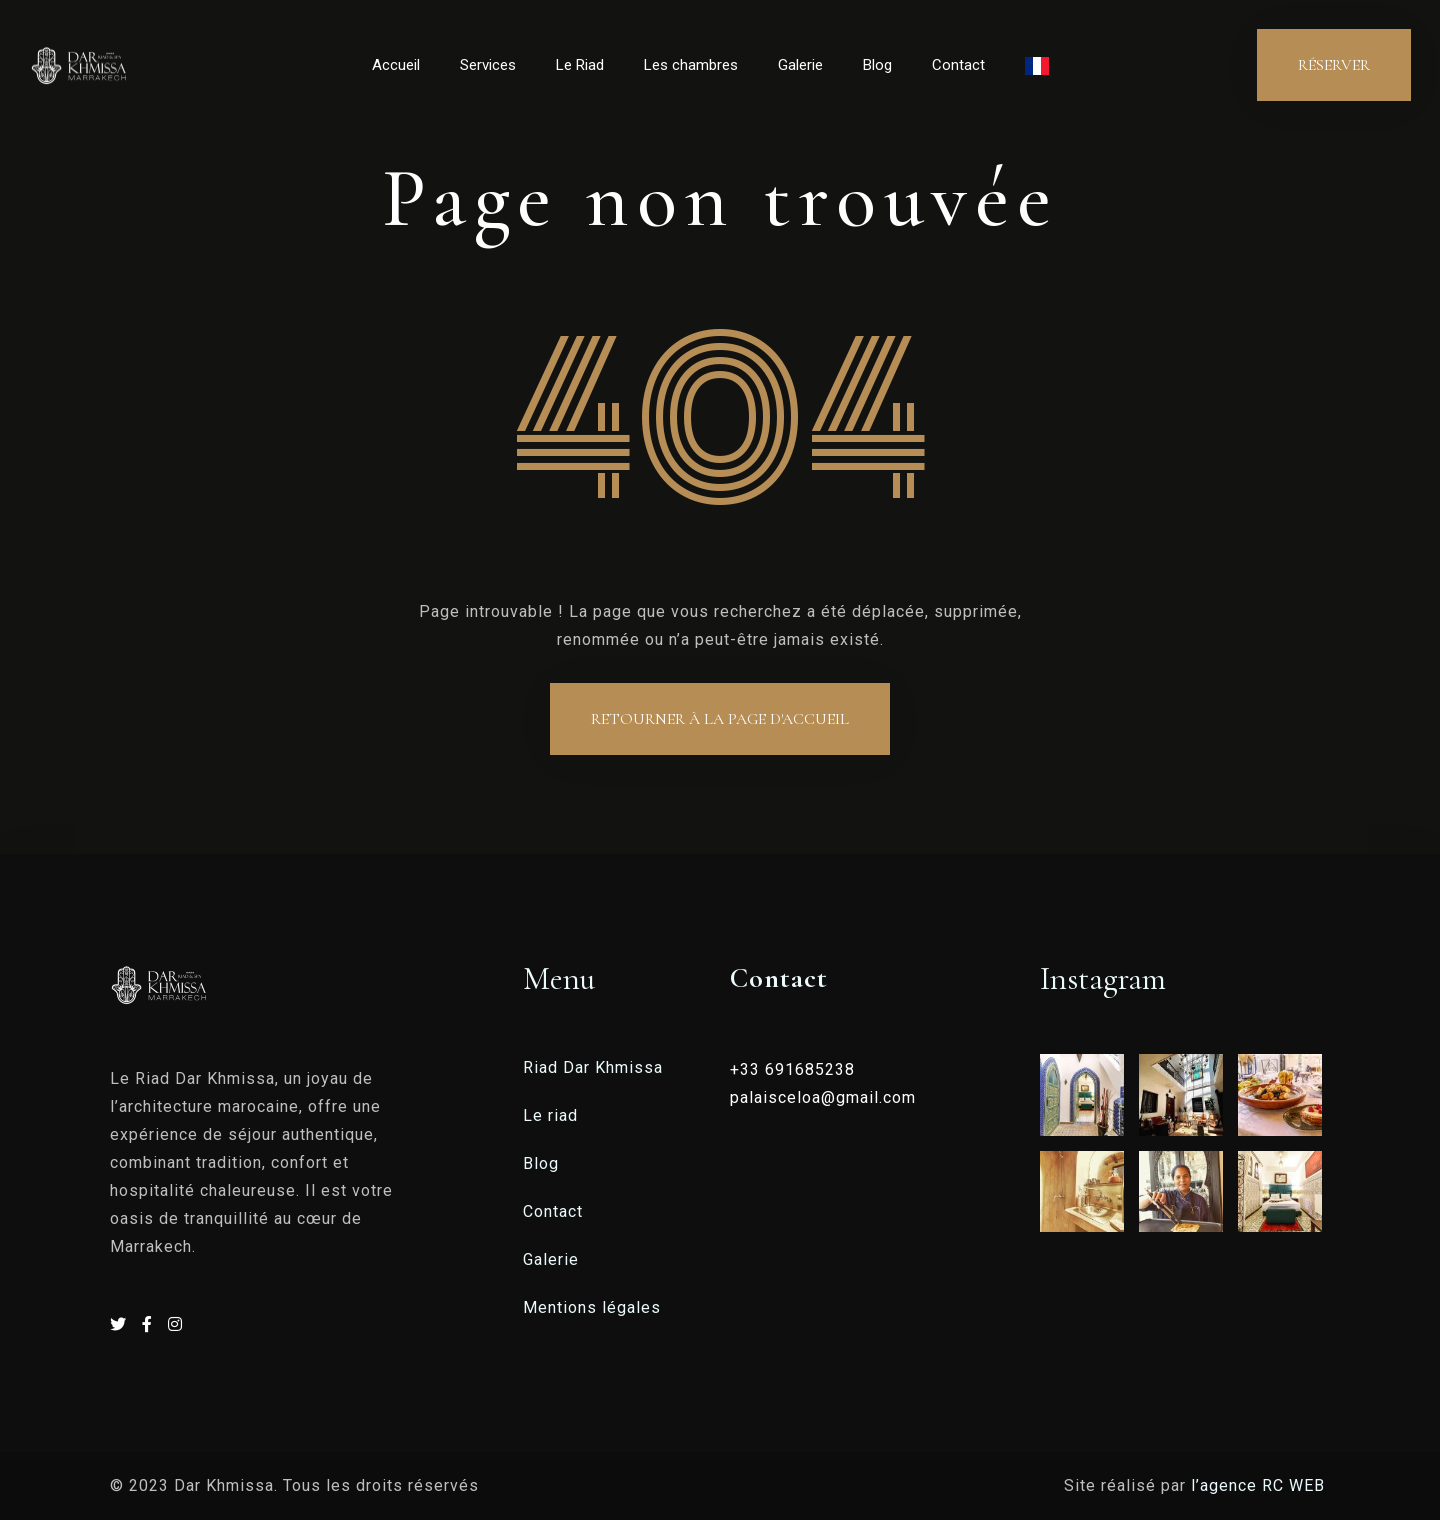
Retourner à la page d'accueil (720, 719)
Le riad (550, 1115)
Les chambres (691, 65)
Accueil (396, 65)
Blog (877, 65)
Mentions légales (592, 1307)
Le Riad (580, 65)
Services (488, 65)
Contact (958, 65)
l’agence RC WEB (1260, 1485)
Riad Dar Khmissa (593, 1067)
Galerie (800, 65)
